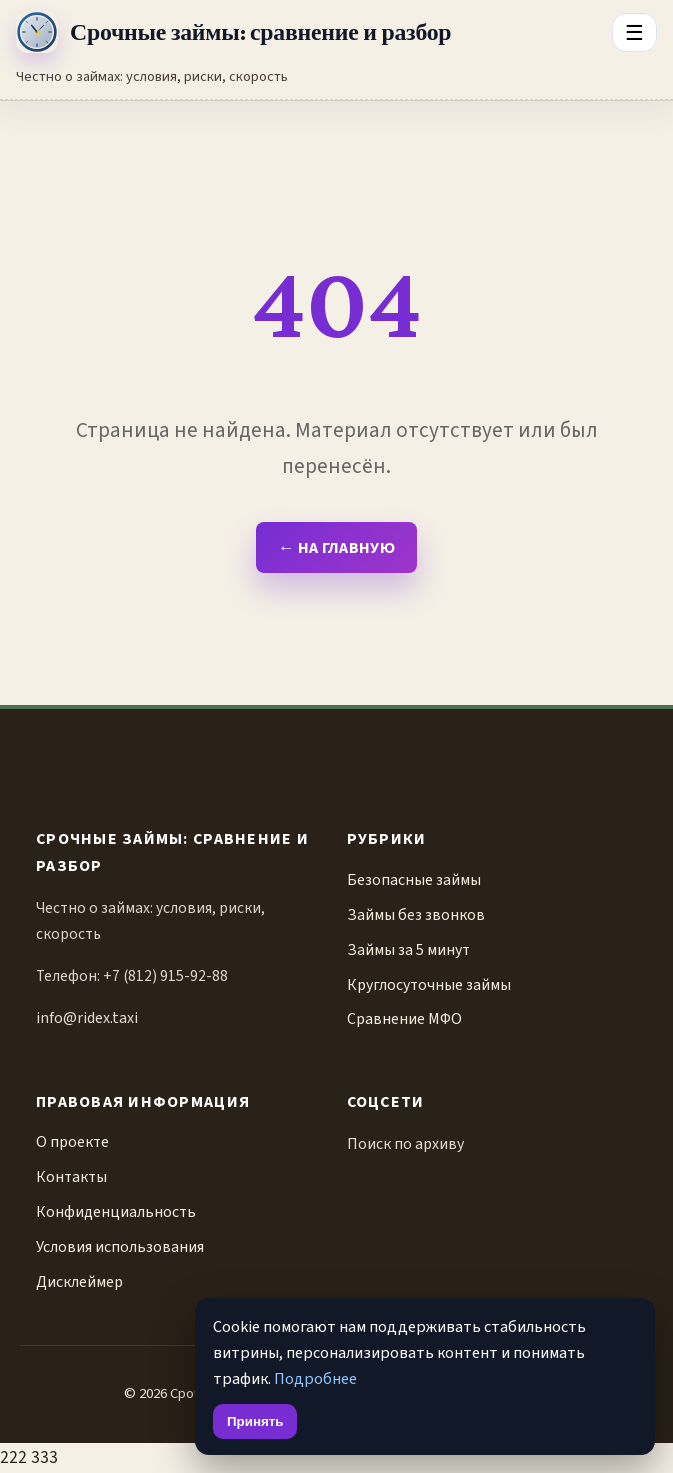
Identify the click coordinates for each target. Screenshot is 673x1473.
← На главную (336, 547)
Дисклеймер (79, 1282)
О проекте (72, 1142)
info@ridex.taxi (87, 1018)
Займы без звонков (416, 915)
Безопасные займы (414, 880)
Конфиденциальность (116, 1212)
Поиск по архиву (405, 1144)
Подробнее (315, 1378)
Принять (255, 1421)
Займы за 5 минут (408, 950)
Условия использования (120, 1247)
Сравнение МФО (404, 1019)
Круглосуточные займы (429, 985)
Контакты (71, 1177)
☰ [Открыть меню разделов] (634, 32)
